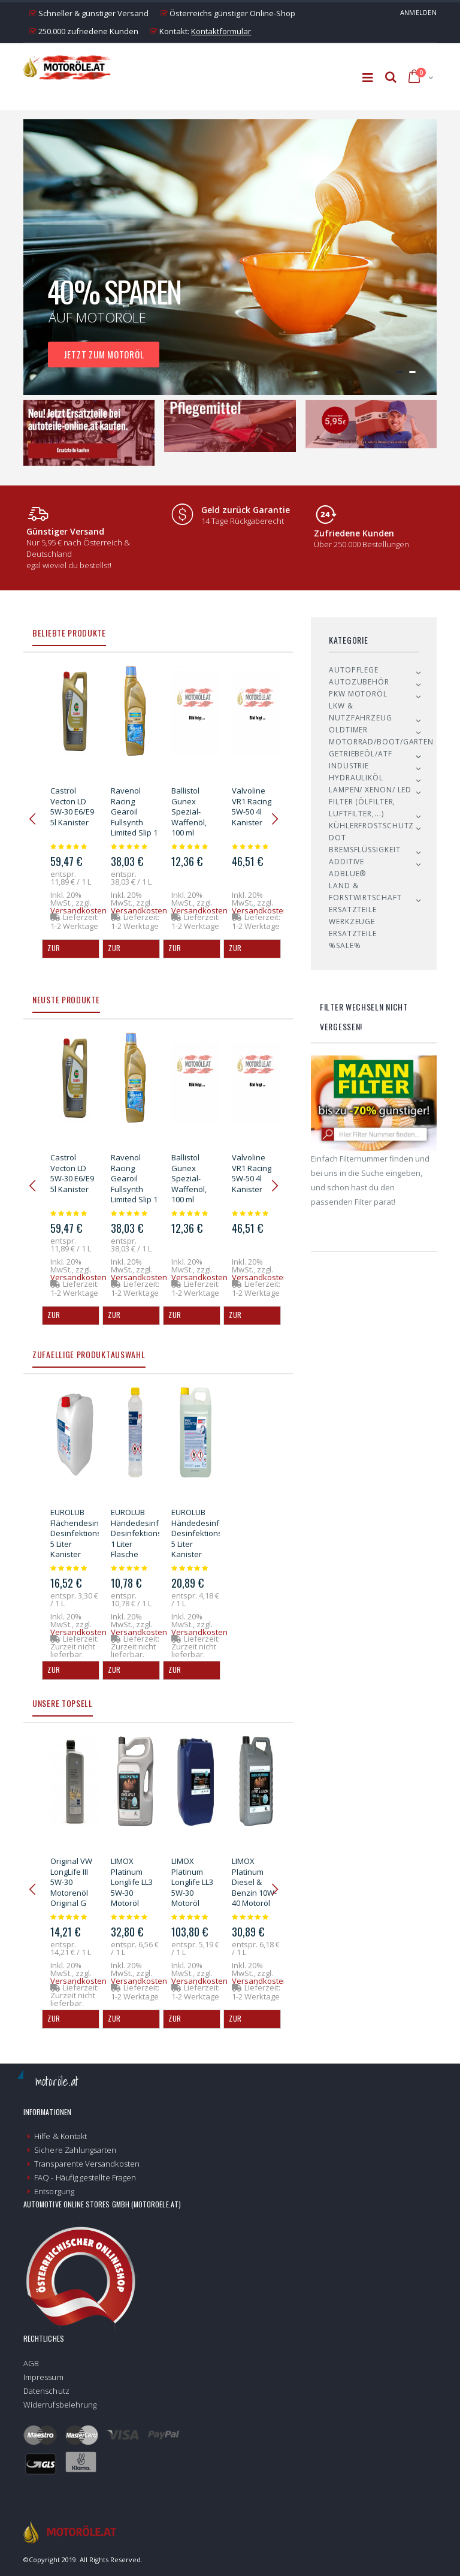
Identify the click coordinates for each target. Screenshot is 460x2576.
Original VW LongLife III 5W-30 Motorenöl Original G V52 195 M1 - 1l (72, 1892)
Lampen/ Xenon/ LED (370, 790)
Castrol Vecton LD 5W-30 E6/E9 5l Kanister (72, 806)
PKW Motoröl (358, 694)
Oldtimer (348, 730)
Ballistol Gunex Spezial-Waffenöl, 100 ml (189, 811)
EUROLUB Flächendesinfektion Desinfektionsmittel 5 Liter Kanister (87, 1533)
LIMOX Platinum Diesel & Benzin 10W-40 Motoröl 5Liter (254, 1887)
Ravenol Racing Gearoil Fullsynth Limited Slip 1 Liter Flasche (134, 817)
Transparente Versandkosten (87, 2163)
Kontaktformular (221, 31)
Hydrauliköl (356, 778)
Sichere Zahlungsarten (75, 2149)
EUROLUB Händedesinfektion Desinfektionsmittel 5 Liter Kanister (206, 1533)
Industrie (349, 766)
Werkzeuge (352, 921)
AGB (31, 2363)
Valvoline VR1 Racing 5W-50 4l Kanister (251, 806)
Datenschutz (46, 2390)
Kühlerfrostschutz (371, 826)
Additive (346, 861)
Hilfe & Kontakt (60, 2136)
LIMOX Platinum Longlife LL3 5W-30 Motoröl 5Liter (132, 1887)
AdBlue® (347, 873)
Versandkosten (78, 910)
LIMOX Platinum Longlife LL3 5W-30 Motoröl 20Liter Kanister (192, 1892)
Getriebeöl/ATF (360, 754)
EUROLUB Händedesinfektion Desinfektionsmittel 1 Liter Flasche (146, 1533)
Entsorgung (54, 2191)
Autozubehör (359, 682)
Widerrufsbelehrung (59, 2404)
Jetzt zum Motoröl (103, 354)
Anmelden (418, 12)
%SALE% (345, 945)
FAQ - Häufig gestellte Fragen (85, 2177)
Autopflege (354, 670)
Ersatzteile (353, 909)
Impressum (43, 2377)
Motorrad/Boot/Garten (381, 742)
